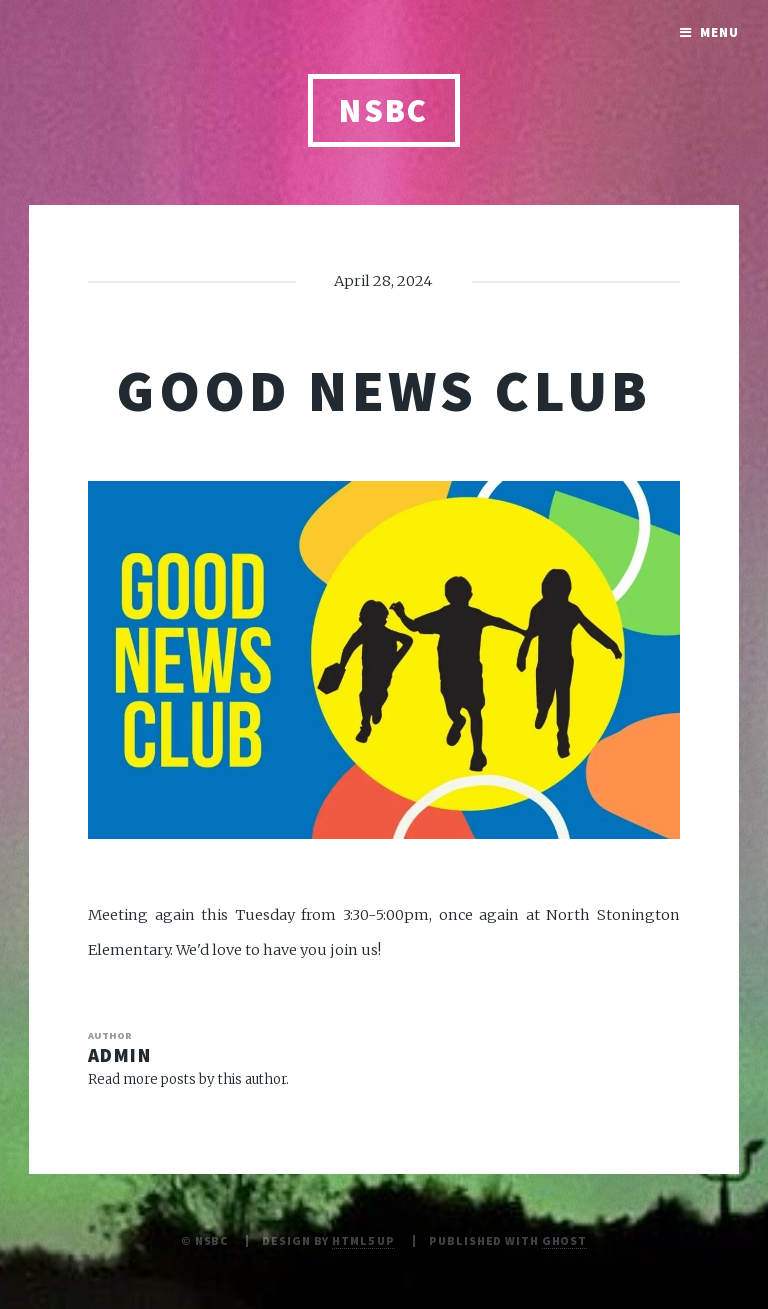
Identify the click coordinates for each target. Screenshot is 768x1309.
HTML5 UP (363, 1240)
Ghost (564, 1240)
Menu (719, 32)
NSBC (384, 110)
